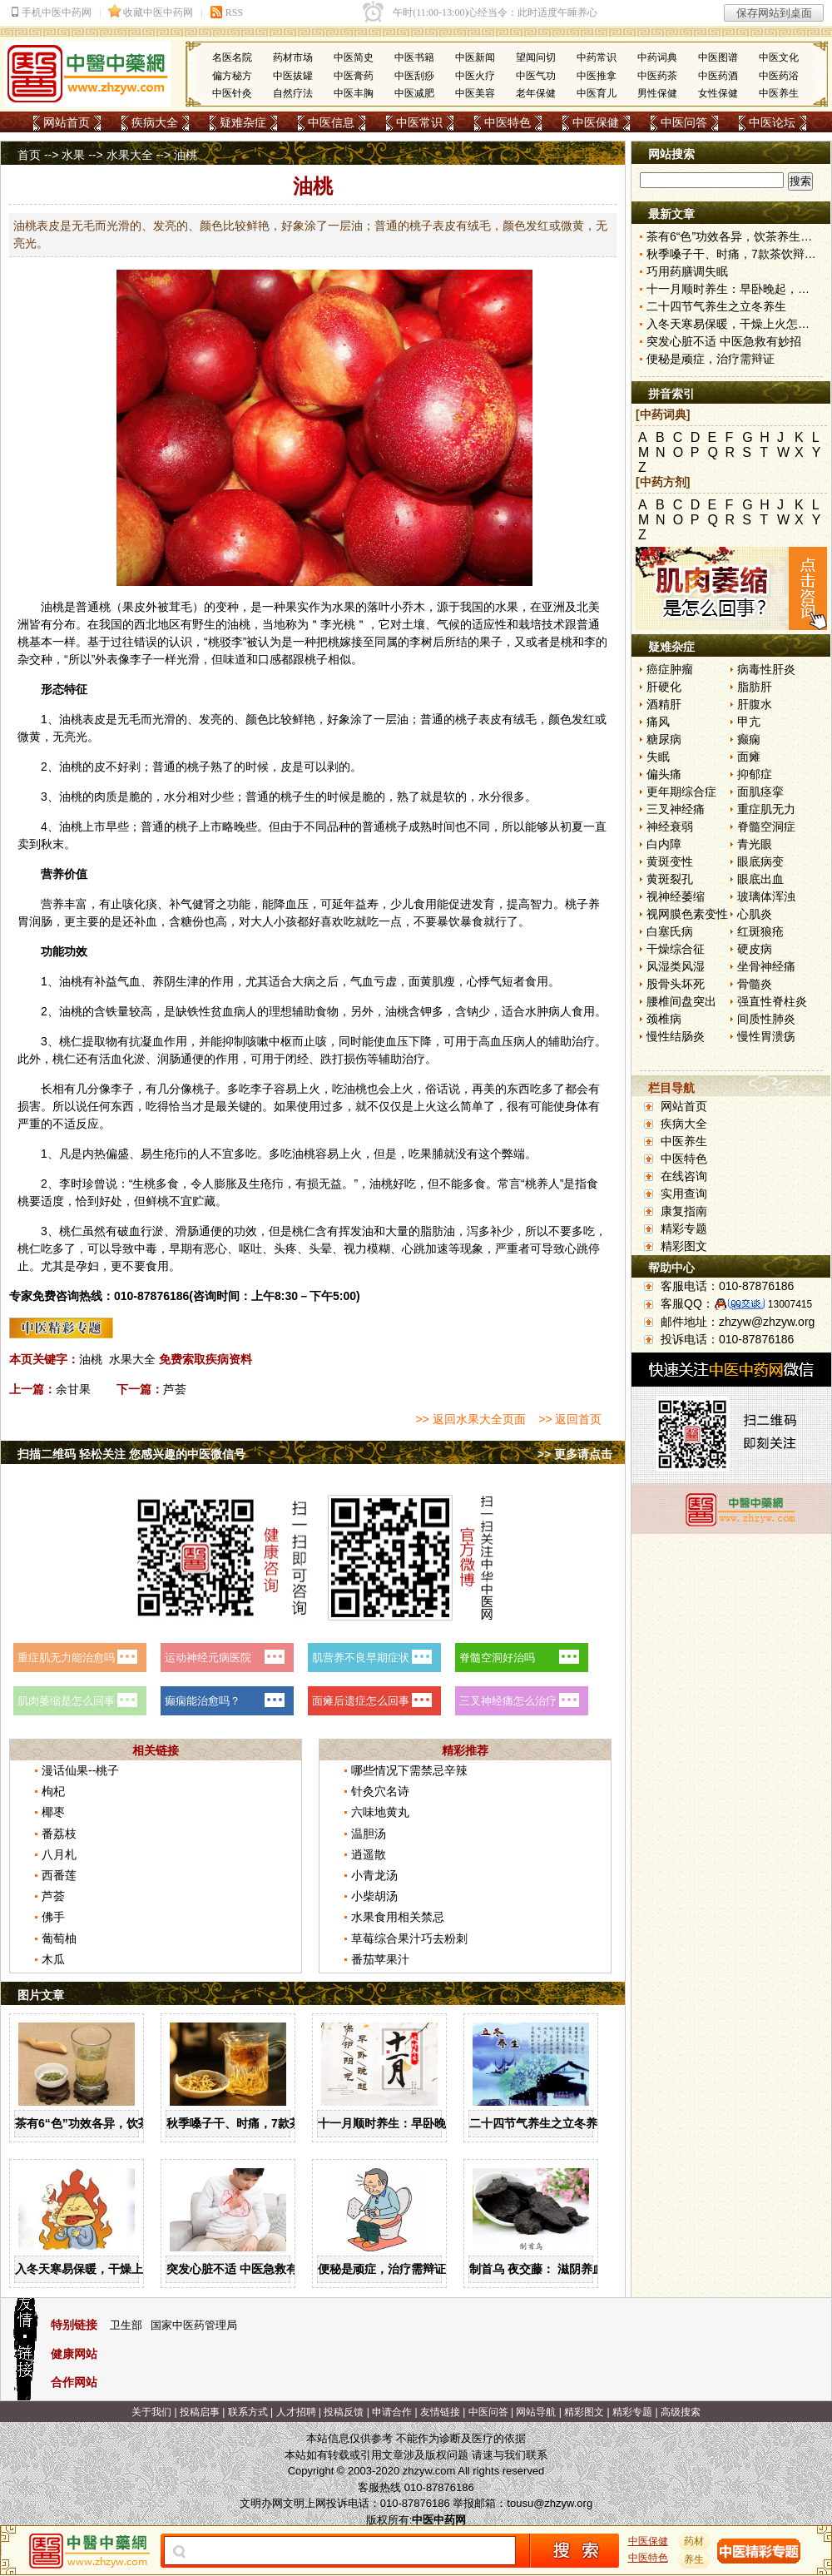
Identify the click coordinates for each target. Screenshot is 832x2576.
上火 (308, 1088)
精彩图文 (684, 1246)
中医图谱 (718, 57)
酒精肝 (663, 704)
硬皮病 (754, 948)
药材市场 (293, 57)
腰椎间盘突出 (681, 1001)
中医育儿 (597, 93)
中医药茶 (657, 76)
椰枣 (53, 1812)
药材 (695, 2541)
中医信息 (331, 122)
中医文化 (779, 57)
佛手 (53, 1916)
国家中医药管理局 (194, 2325)
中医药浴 (779, 76)
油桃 (90, 1359)
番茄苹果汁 (380, 1959)
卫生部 (126, 2325)
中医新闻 (475, 57)
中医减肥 (414, 93)
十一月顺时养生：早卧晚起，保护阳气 (417, 2123)
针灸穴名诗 (380, 1791)
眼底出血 (760, 879)
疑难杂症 (243, 122)
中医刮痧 (414, 76)
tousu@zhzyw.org (549, 2503)
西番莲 (59, 1875)
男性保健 (657, 93)
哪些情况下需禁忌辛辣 (409, 1770)
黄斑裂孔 (669, 879)
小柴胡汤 (374, 1896)
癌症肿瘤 (669, 669)
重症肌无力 (766, 809)
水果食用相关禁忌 (397, 1916)
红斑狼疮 (760, 931)
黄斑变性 (669, 861)
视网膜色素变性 (687, 914)
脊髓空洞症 (766, 826)
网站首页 (66, 122)
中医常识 (419, 122)
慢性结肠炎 (675, 1036)
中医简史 (354, 57)
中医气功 (536, 76)
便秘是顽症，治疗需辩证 (382, 2269)
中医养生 (779, 93)
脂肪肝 (754, 686)
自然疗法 (293, 93)
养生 (695, 2559)
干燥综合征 (675, 948)
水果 (73, 154)
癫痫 (748, 739)
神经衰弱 (669, 826)
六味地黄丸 (380, 1812)
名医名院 (232, 57)
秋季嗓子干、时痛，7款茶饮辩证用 (257, 2123)
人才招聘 (296, 2412)
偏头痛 (663, 774)
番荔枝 (59, 1833)
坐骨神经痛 (766, 966)
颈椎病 (663, 1018)
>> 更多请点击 (574, 1454)
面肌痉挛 (760, 791)
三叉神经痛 (675, 809)
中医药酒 (718, 76)
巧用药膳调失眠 (687, 271)
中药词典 (657, 57)
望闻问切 (536, 57)
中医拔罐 (293, 76)
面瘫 (748, 756)
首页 (29, 154)
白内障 (663, 844)
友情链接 (440, 2412)
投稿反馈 (344, 2412)
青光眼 (754, 844)
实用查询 (684, 1193)
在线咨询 (684, 1176)
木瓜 (53, 1959)
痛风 (658, 721)
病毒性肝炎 (766, 669)
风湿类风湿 (675, 966)
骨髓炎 (754, 983)
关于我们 (151, 2412)
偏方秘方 (232, 76)
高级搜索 (681, 2412)
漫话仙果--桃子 (80, 1770)
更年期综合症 (681, 791)
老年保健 (536, 93)
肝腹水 (754, 704)
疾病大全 (154, 122)
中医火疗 (475, 76)
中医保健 (595, 122)
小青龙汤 (374, 1875)
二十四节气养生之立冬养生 (539, 2123)
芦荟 (174, 1389)
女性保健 (718, 93)
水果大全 (129, 154)
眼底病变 (760, 861)
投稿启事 (200, 2412)
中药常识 (597, 57)
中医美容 (475, 93)
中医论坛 (772, 122)
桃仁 (70, 1041)
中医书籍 (414, 57)
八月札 (59, 1854)
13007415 (790, 1304)
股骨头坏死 (675, 983)
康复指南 (684, 1211)
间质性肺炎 (766, 1018)
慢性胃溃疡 (766, 1036)
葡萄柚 (59, 1938)
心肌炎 (754, 914)
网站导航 (536, 2412)
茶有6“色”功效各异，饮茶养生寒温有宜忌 (123, 2123)
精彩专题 (684, 1228)
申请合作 (392, 2412)
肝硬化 (663, 686)
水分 (175, 796)
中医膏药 (354, 76)
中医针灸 (232, 93)
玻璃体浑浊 (766, 896)
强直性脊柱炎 (772, 1001)
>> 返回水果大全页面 (470, 1419)
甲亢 (748, 721)
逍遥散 (368, 1854)
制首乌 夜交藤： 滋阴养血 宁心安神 (561, 2269)
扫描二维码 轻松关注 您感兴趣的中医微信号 (131, 1454)
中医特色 (507, 122)
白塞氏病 (669, 931)
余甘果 (73, 1389)
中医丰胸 (354, 93)
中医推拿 (597, 76)
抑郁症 (754, 774)
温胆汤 (368, 1833)
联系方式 (248, 2412)
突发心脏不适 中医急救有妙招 (243, 2269)
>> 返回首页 (570, 1419)
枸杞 (53, 1791)
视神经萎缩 (675, 896)
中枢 (280, 1041)
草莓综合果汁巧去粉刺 (409, 1938)
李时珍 (76, 1183)
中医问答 (684, 122)
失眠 (658, 756)
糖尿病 (663, 739)
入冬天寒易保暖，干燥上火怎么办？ (108, 2269)
